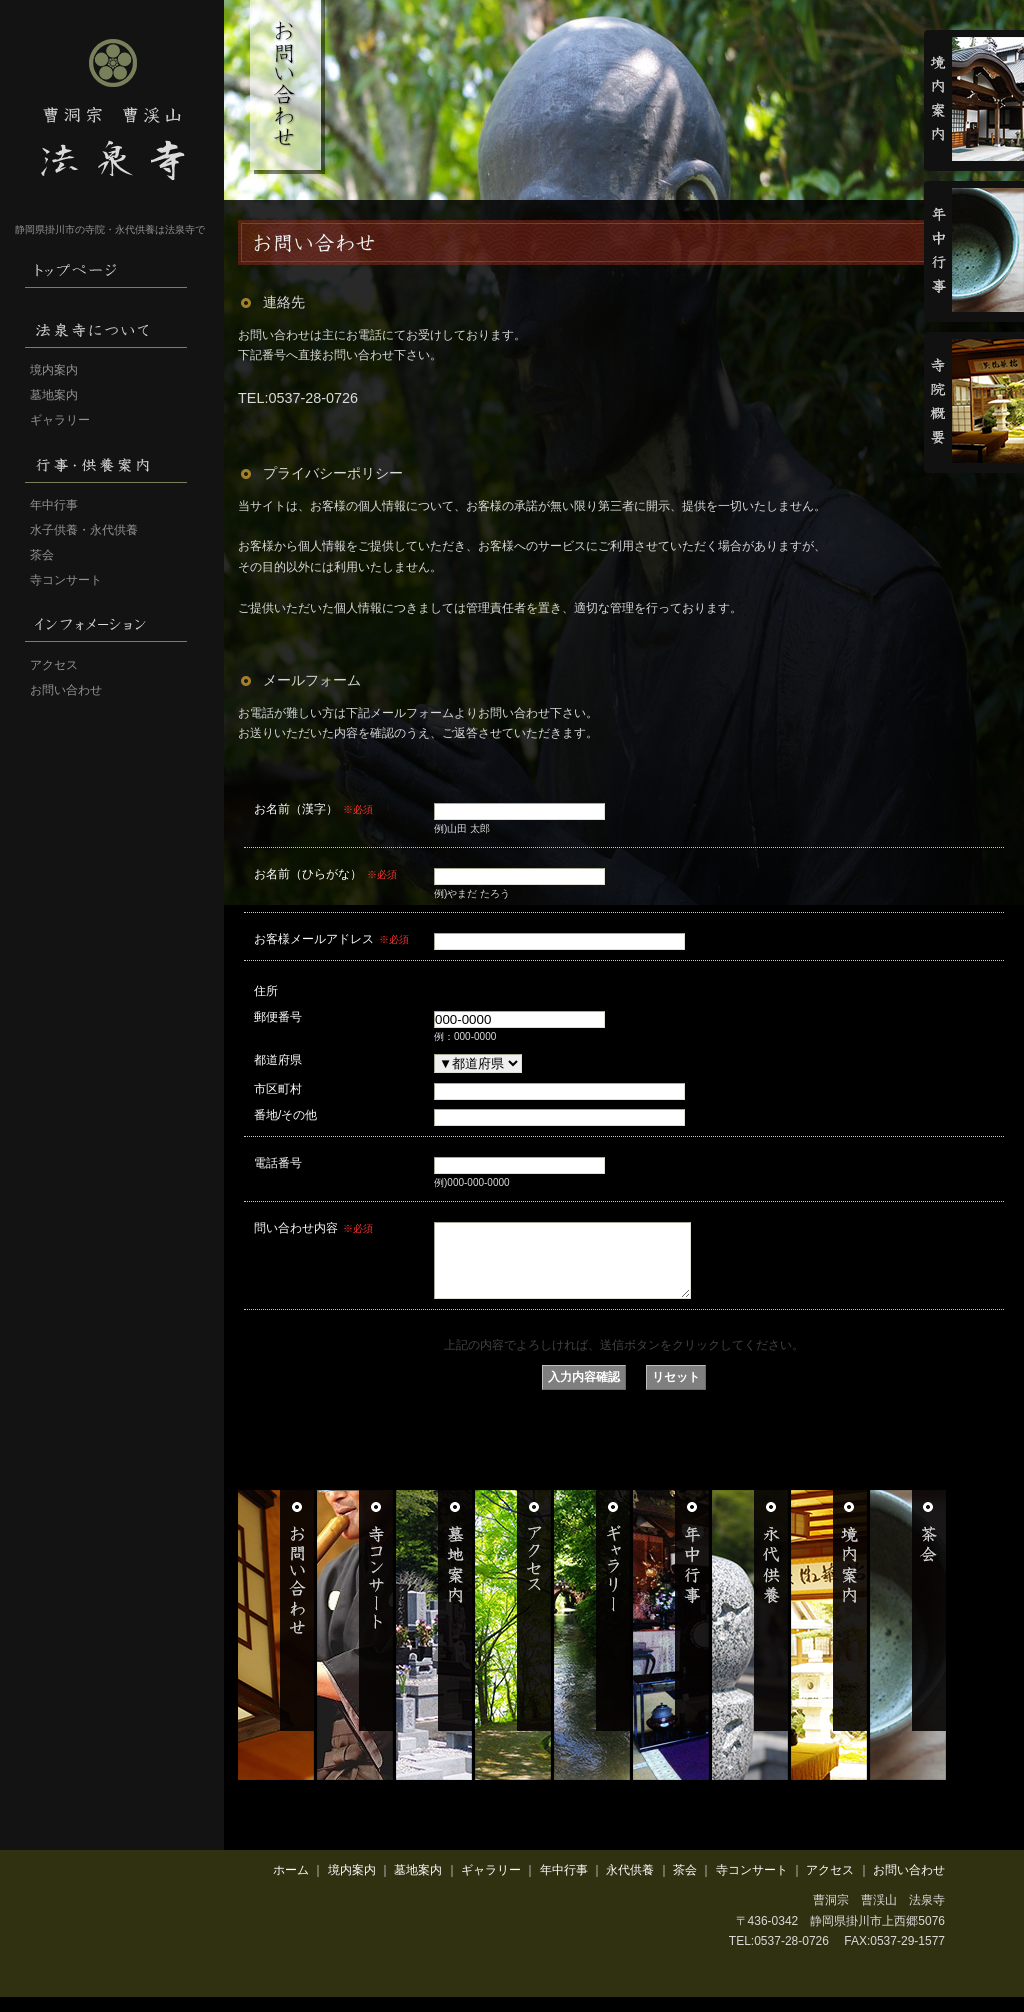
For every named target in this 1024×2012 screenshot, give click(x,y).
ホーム (291, 1885)
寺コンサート (66, 580)
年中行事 (54, 505)
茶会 (42, 555)
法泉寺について (110, 328)
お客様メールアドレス (331, 939)
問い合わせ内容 (313, 1228)
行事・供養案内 (110, 463)
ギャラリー (60, 420)
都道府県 (278, 1059)
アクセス (54, 665)
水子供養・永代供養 (84, 530)
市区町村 (278, 1088)
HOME (110, 268)
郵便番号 (278, 1016)
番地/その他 (285, 1114)
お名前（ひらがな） (325, 874)
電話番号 (278, 1162)
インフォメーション (110, 623)
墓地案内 (54, 395)
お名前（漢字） (313, 809)
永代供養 (630, 1885)
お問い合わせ (66, 690)
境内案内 (54, 370)
